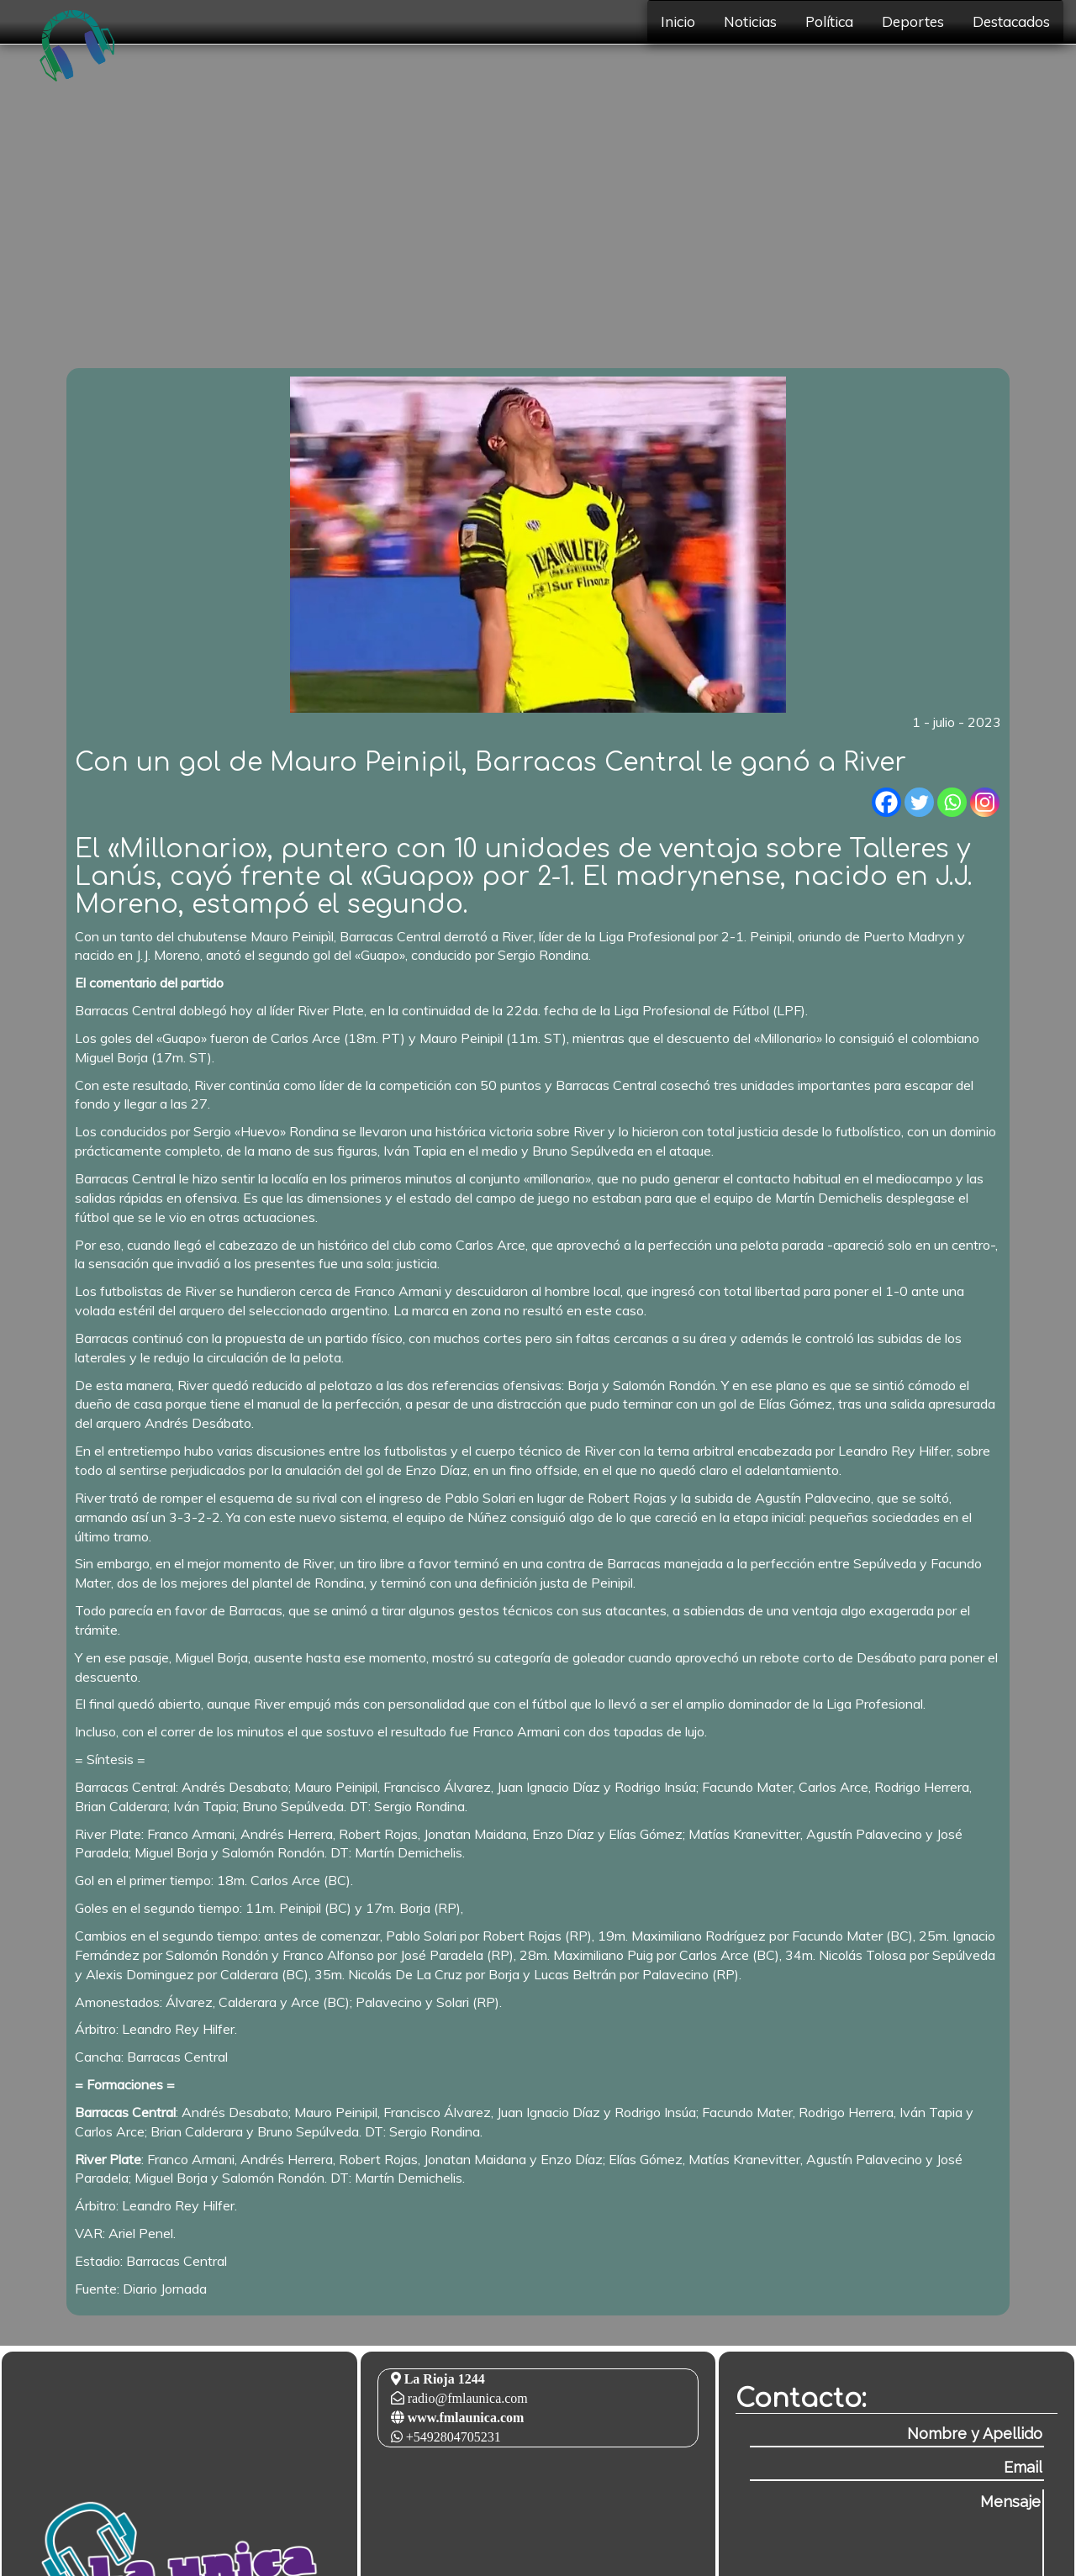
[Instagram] (985, 802)
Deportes (913, 21)
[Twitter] (919, 802)
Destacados (1011, 21)
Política (829, 21)
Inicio (678, 21)
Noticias (750, 21)
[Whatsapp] (952, 802)
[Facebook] (886, 802)
